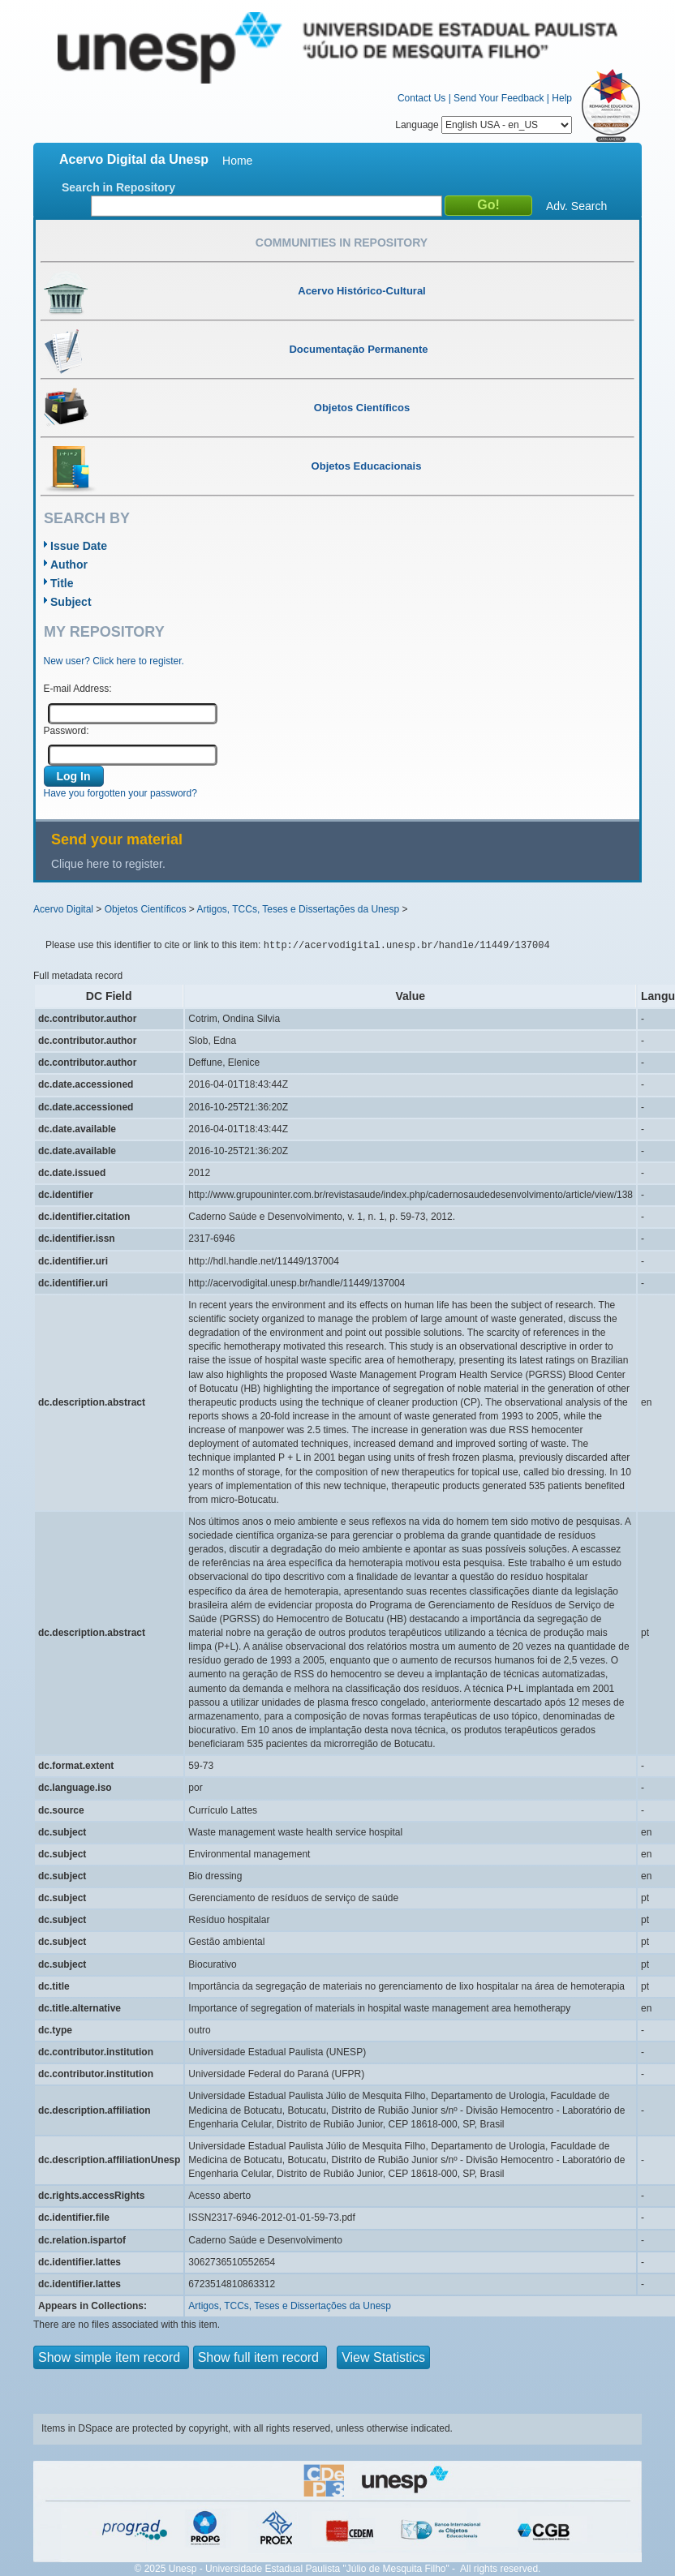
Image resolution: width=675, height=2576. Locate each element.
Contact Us (421, 98)
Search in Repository (118, 187)
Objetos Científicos (146, 909)
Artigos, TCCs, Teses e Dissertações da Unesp (297, 909)
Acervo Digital (63, 909)
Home (237, 160)
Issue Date (78, 545)
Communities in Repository (342, 242)
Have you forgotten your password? (120, 793)
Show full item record (260, 2357)
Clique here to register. (108, 863)
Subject (71, 601)
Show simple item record (111, 2357)
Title (62, 583)
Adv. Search (576, 206)
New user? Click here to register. (114, 661)
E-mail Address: (78, 688)
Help (562, 98)
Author (69, 564)
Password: (66, 730)
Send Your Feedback (499, 98)
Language (483, 125)
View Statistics (383, 2357)
